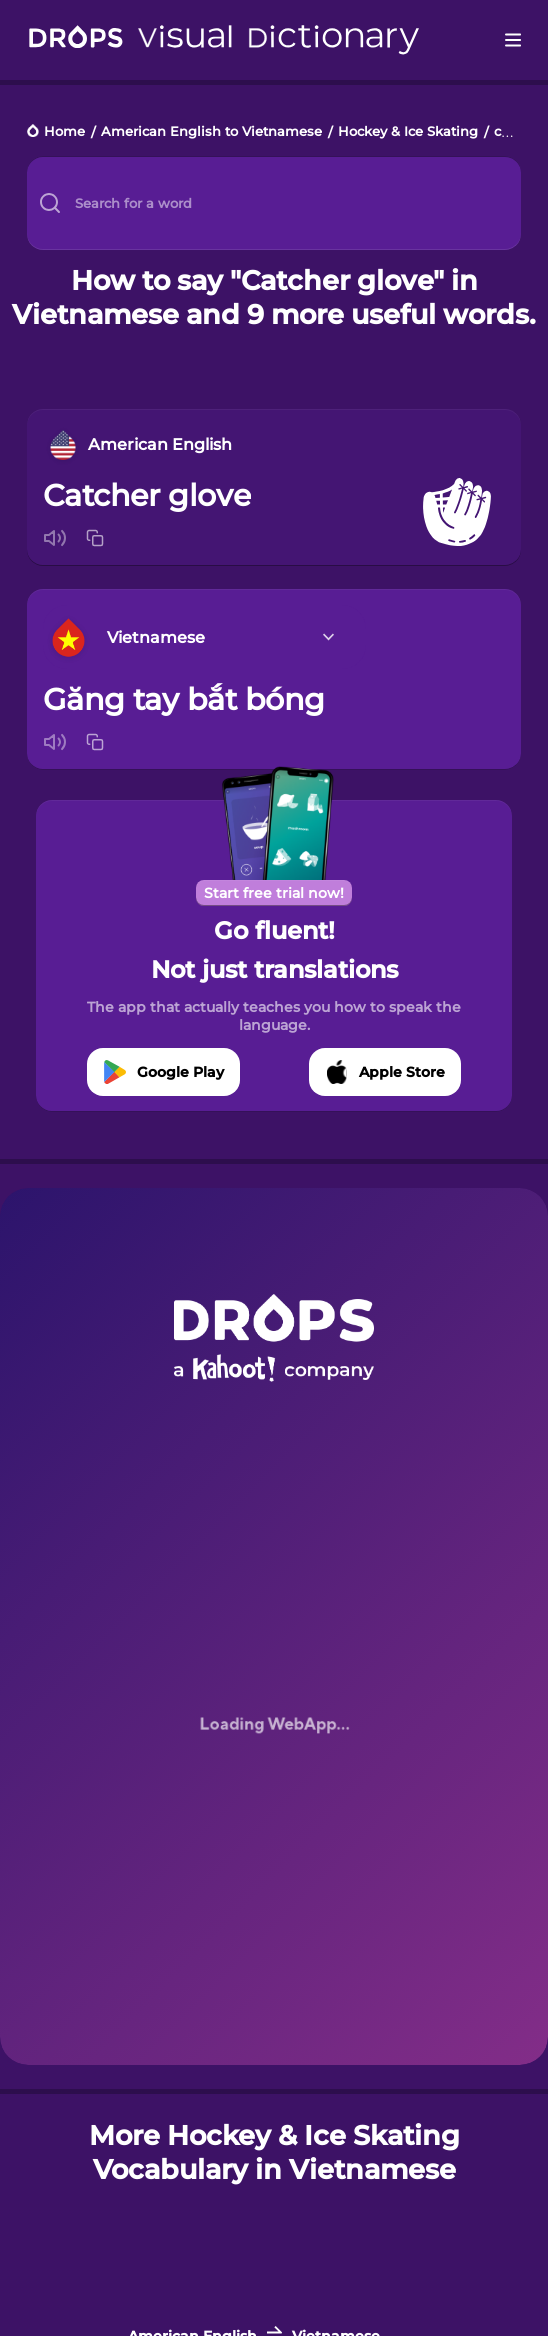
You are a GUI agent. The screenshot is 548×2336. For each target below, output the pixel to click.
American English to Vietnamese (211, 132)
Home (64, 132)
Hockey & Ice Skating (408, 132)
